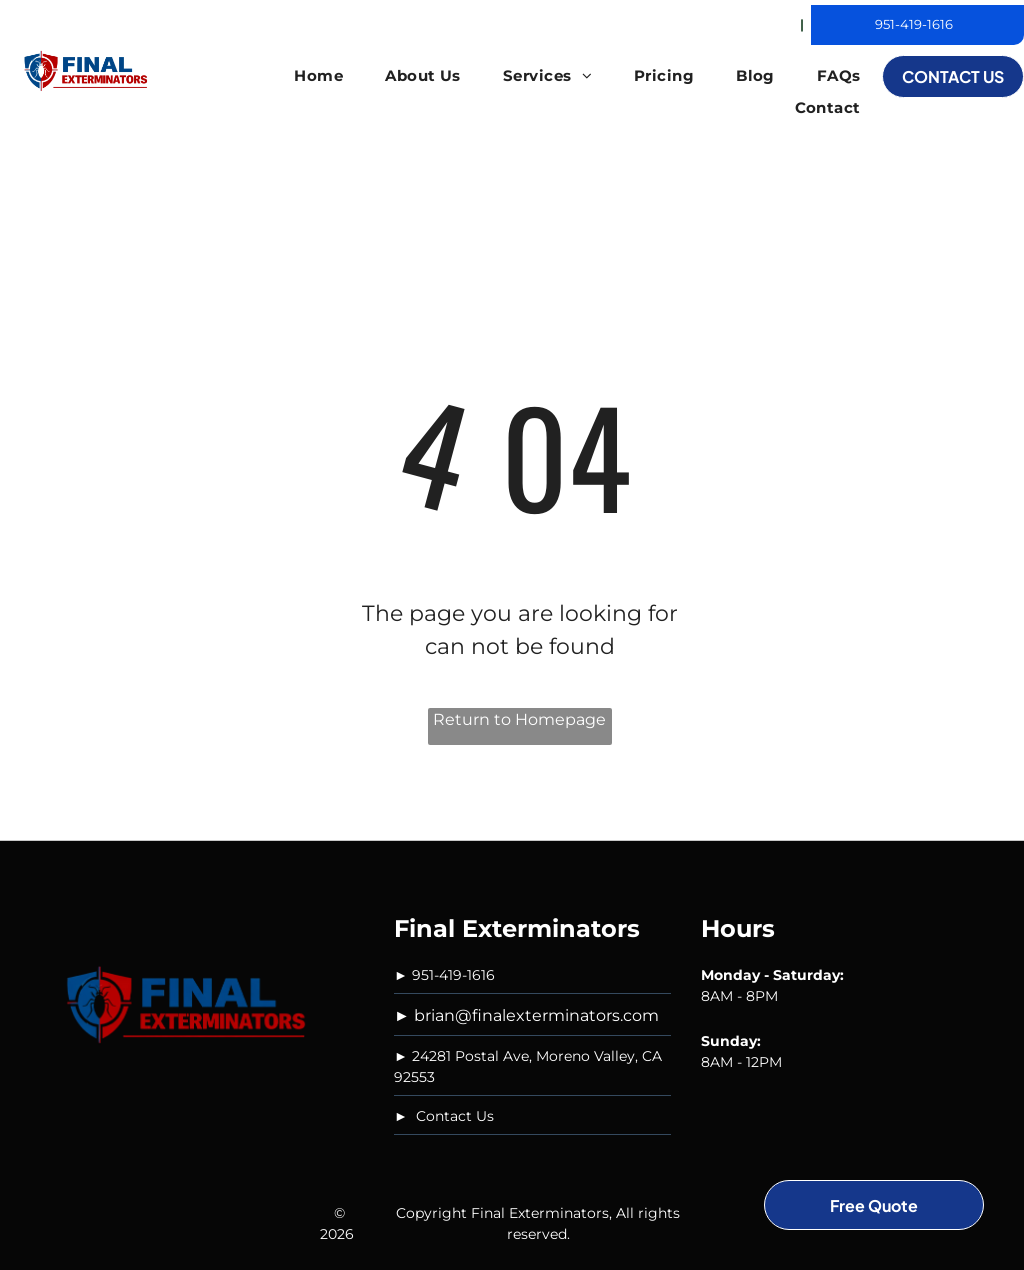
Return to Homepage (519, 719)
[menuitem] (318, 76)
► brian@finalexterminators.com (526, 1015)
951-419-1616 (914, 24)
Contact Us (455, 1116)
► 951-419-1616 (444, 975)
